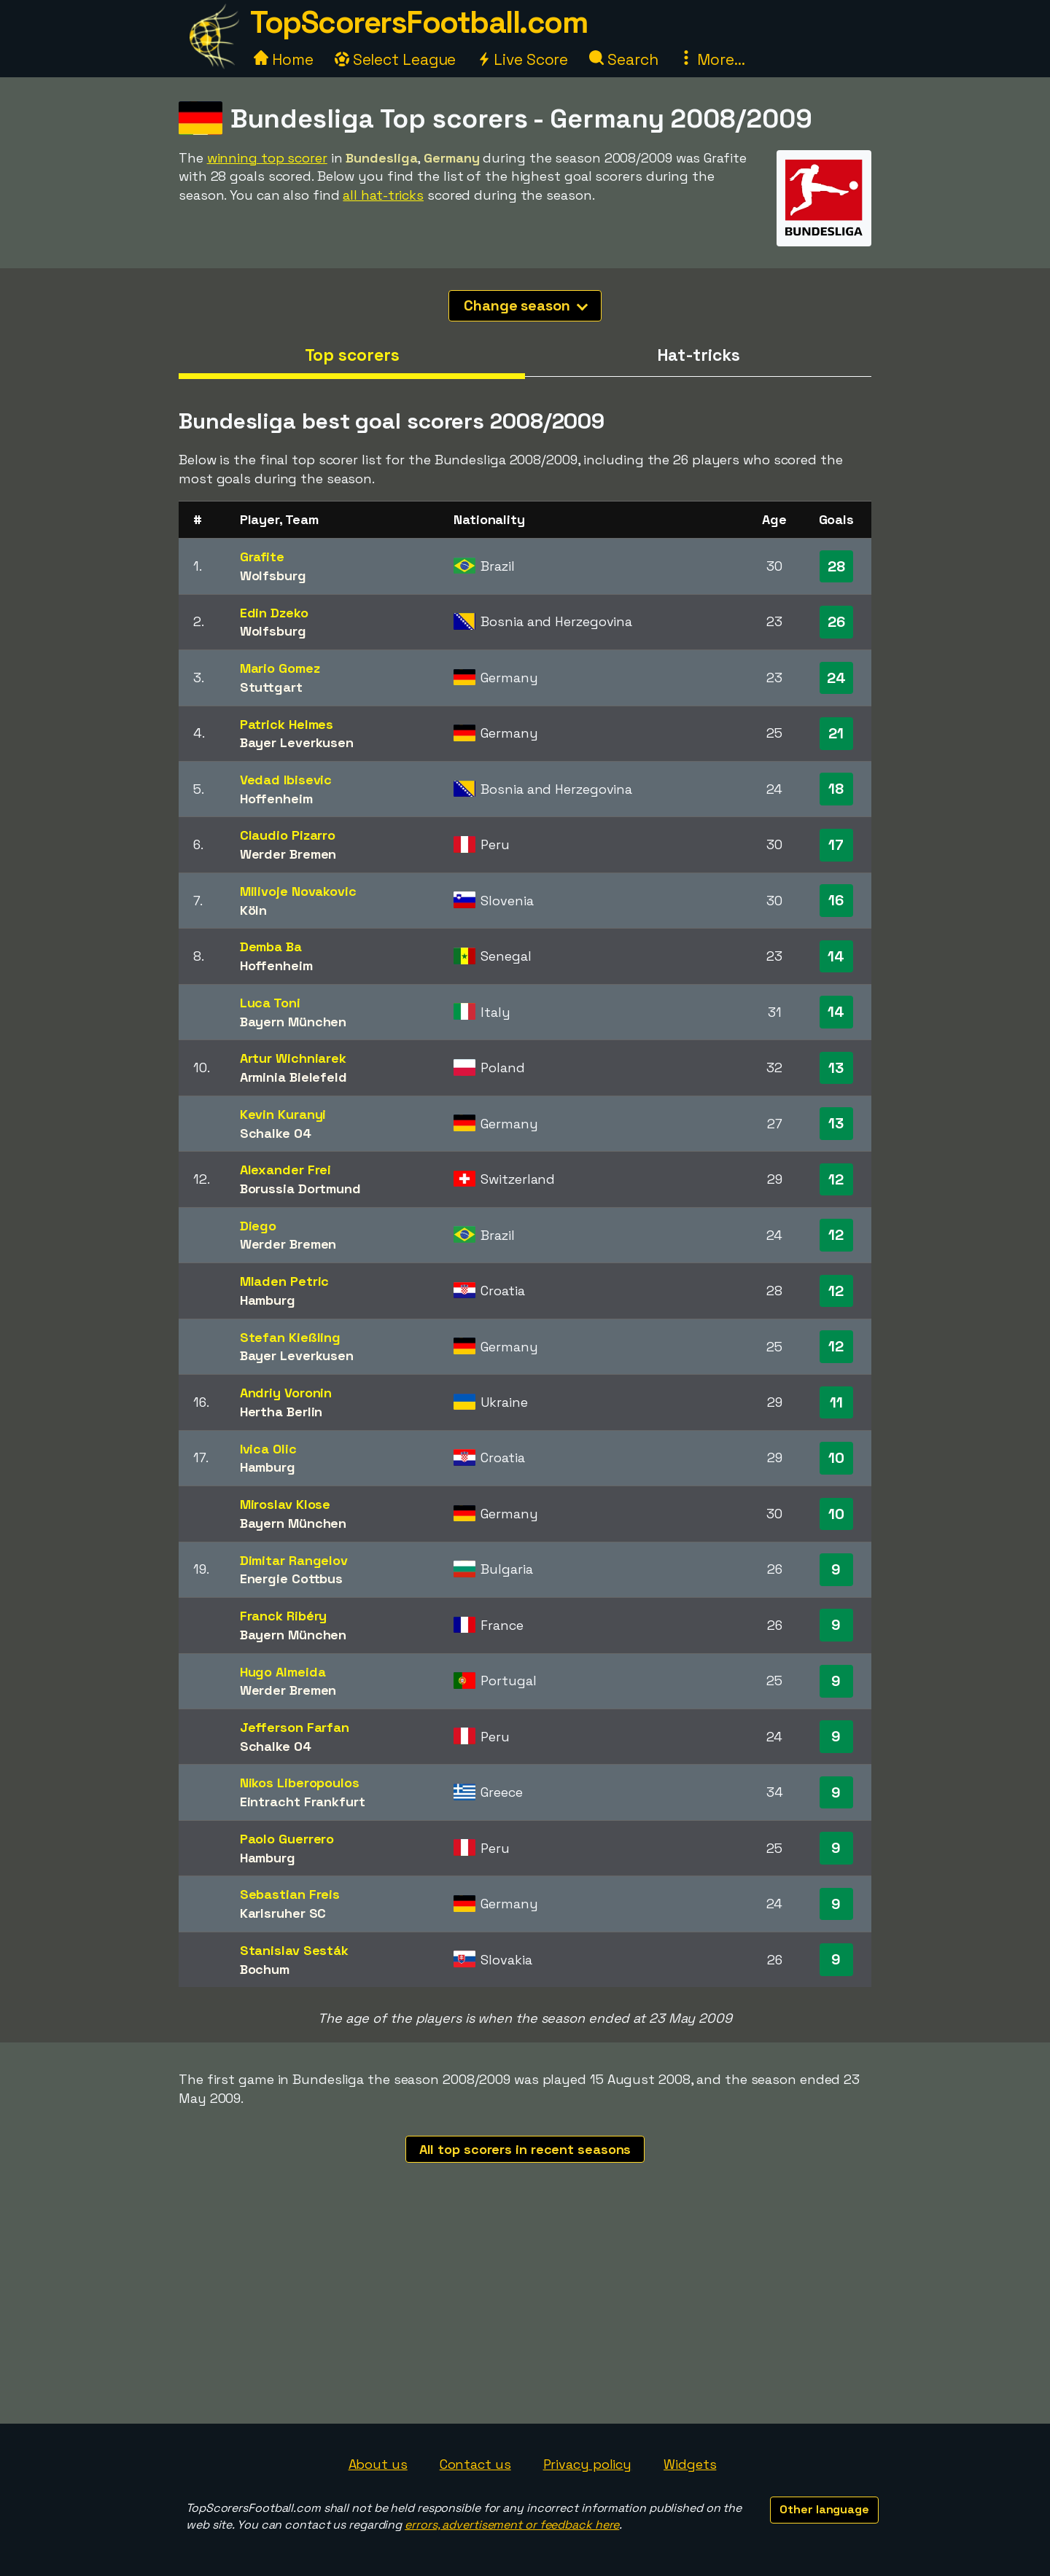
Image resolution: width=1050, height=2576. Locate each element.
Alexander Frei (286, 1169)
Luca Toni (270, 1002)
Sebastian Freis (290, 1894)
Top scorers (352, 355)
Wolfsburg (273, 575)
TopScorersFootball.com (418, 22)
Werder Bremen (288, 854)
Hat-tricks (698, 355)
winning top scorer (267, 157)
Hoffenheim (276, 798)
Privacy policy (587, 2464)
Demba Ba (271, 946)
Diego (258, 1225)
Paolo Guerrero (287, 1838)
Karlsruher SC (283, 1913)
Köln (254, 910)
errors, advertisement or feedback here (512, 2524)
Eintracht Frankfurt (302, 1801)
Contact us (475, 2464)
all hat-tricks (383, 195)
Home (284, 59)
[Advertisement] (525, 2314)
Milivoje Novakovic (298, 891)
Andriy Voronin (286, 1392)
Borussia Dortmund (300, 1188)
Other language (824, 2509)
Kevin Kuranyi (283, 1114)
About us (378, 2464)
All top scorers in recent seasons (525, 2149)
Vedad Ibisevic (286, 779)
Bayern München (293, 1021)
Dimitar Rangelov (294, 1560)
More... (711, 59)
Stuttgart (271, 687)
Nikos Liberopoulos (299, 1782)
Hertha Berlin (281, 1411)
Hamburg (267, 1300)
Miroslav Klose (285, 1504)
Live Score (522, 59)
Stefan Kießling (290, 1337)
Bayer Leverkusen (297, 742)
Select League (395, 59)
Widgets (690, 2464)
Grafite (262, 556)
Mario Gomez (280, 668)
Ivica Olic (268, 1448)
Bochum (264, 1969)
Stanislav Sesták (294, 1950)
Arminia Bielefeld (293, 1077)
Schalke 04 (275, 1133)
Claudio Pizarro (288, 835)
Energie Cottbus (291, 1578)
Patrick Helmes (287, 724)
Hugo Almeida (283, 1671)
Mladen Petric (285, 1281)
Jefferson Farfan (294, 1727)
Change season (526, 305)
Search (623, 59)
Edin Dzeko (274, 612)
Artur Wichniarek (293, 1058)
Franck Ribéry (283, 1615)
